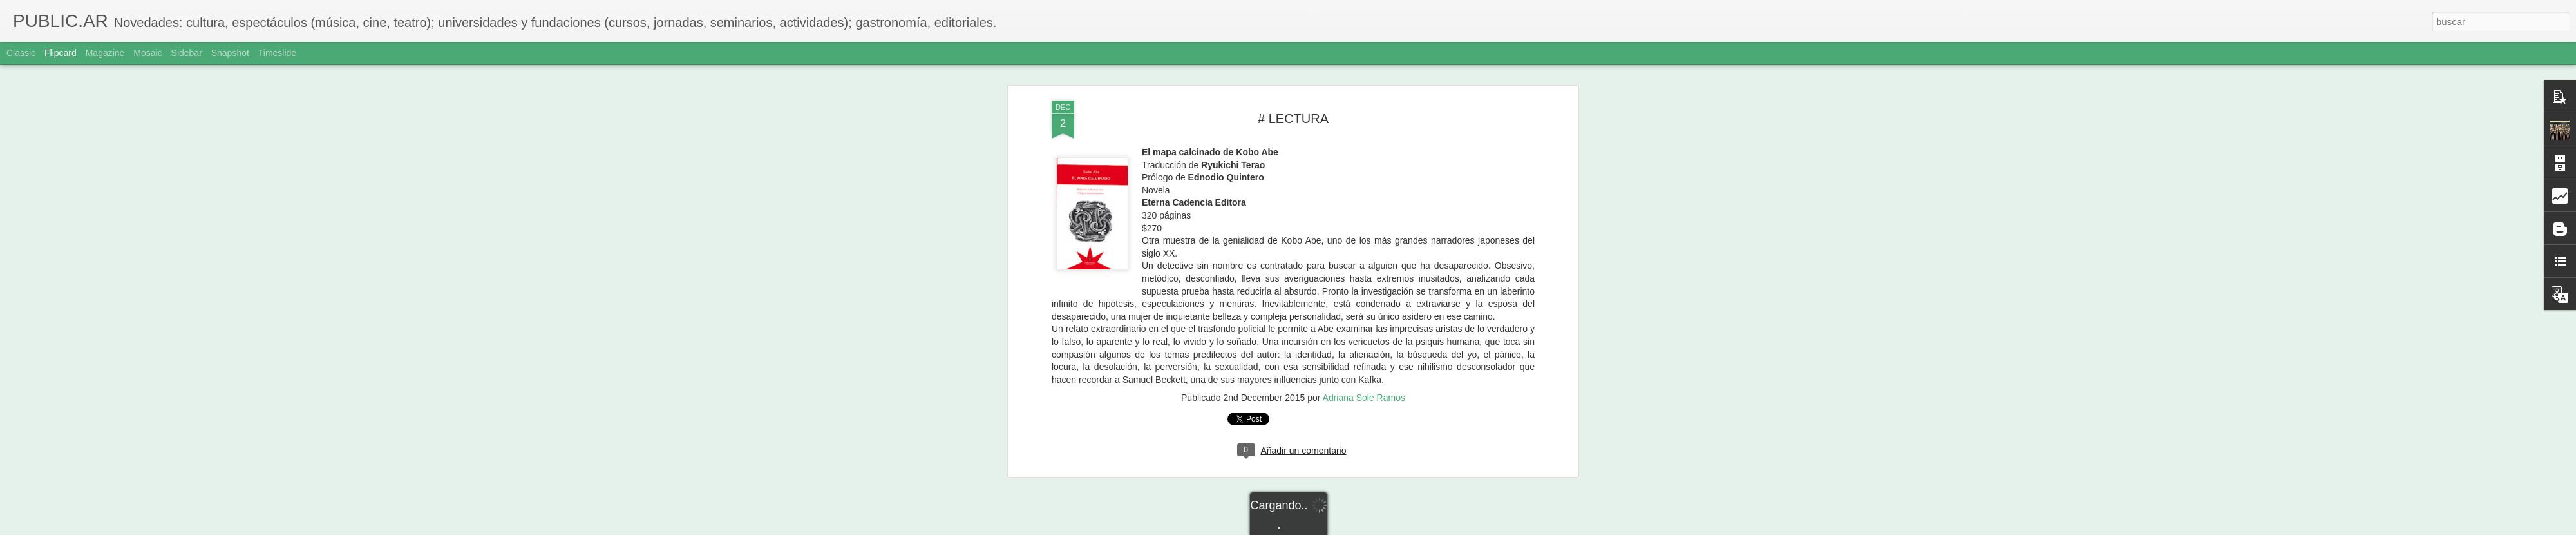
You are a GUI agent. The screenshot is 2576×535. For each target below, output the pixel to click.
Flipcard (60, 53)
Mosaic (147, 53)
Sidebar (186, 53)
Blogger (1338, 528)
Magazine (105, 53)
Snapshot (230, 53)
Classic (20, 53)
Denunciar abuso (1381, 528)
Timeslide (277, 53)
